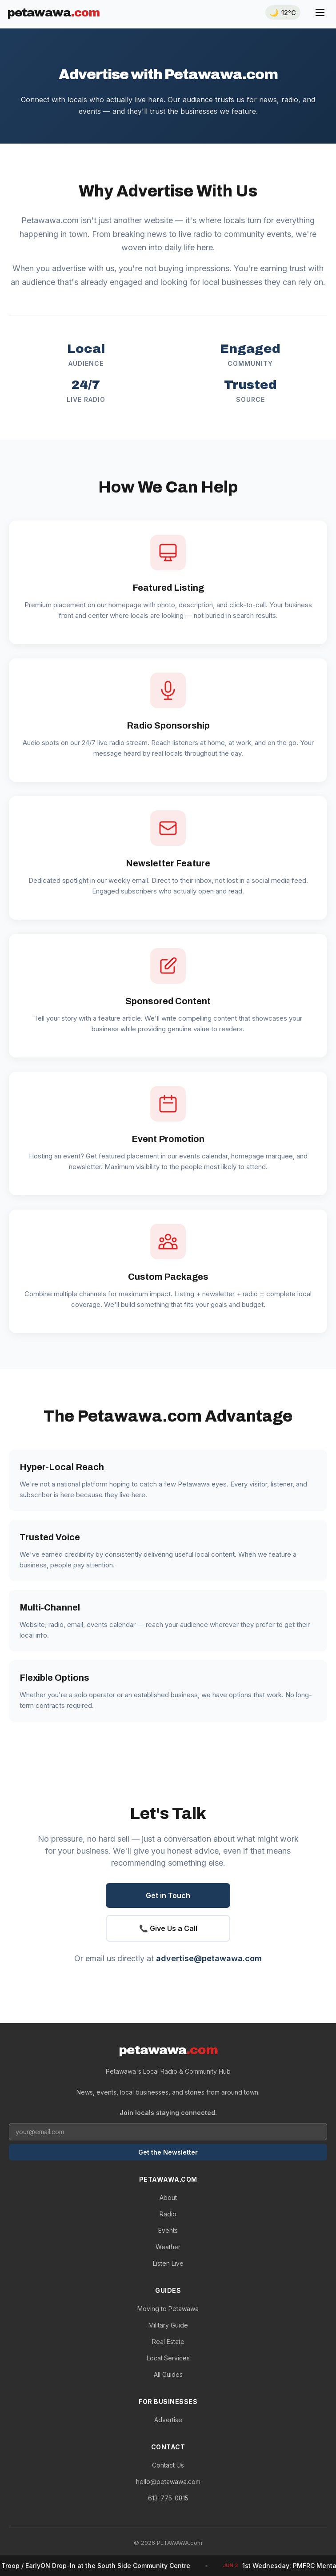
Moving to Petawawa (168, 2308)
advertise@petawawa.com (209, 1958)
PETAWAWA (53, 12)
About (168, 2197)
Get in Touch (168, 1895)
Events (168, 2230)
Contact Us (168, 2465)
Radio (168, 2214)
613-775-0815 (168, 2498)
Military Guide (168, 2325)
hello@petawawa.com (168, 2481)
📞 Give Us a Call (168, 1928)
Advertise (168, 2420)
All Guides (168, 2374)
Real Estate (168, 2341)
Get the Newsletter (168, 2152)
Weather (168, 2247)
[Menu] (320, 12)
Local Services (168, 2358)
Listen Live (168, 2263)
